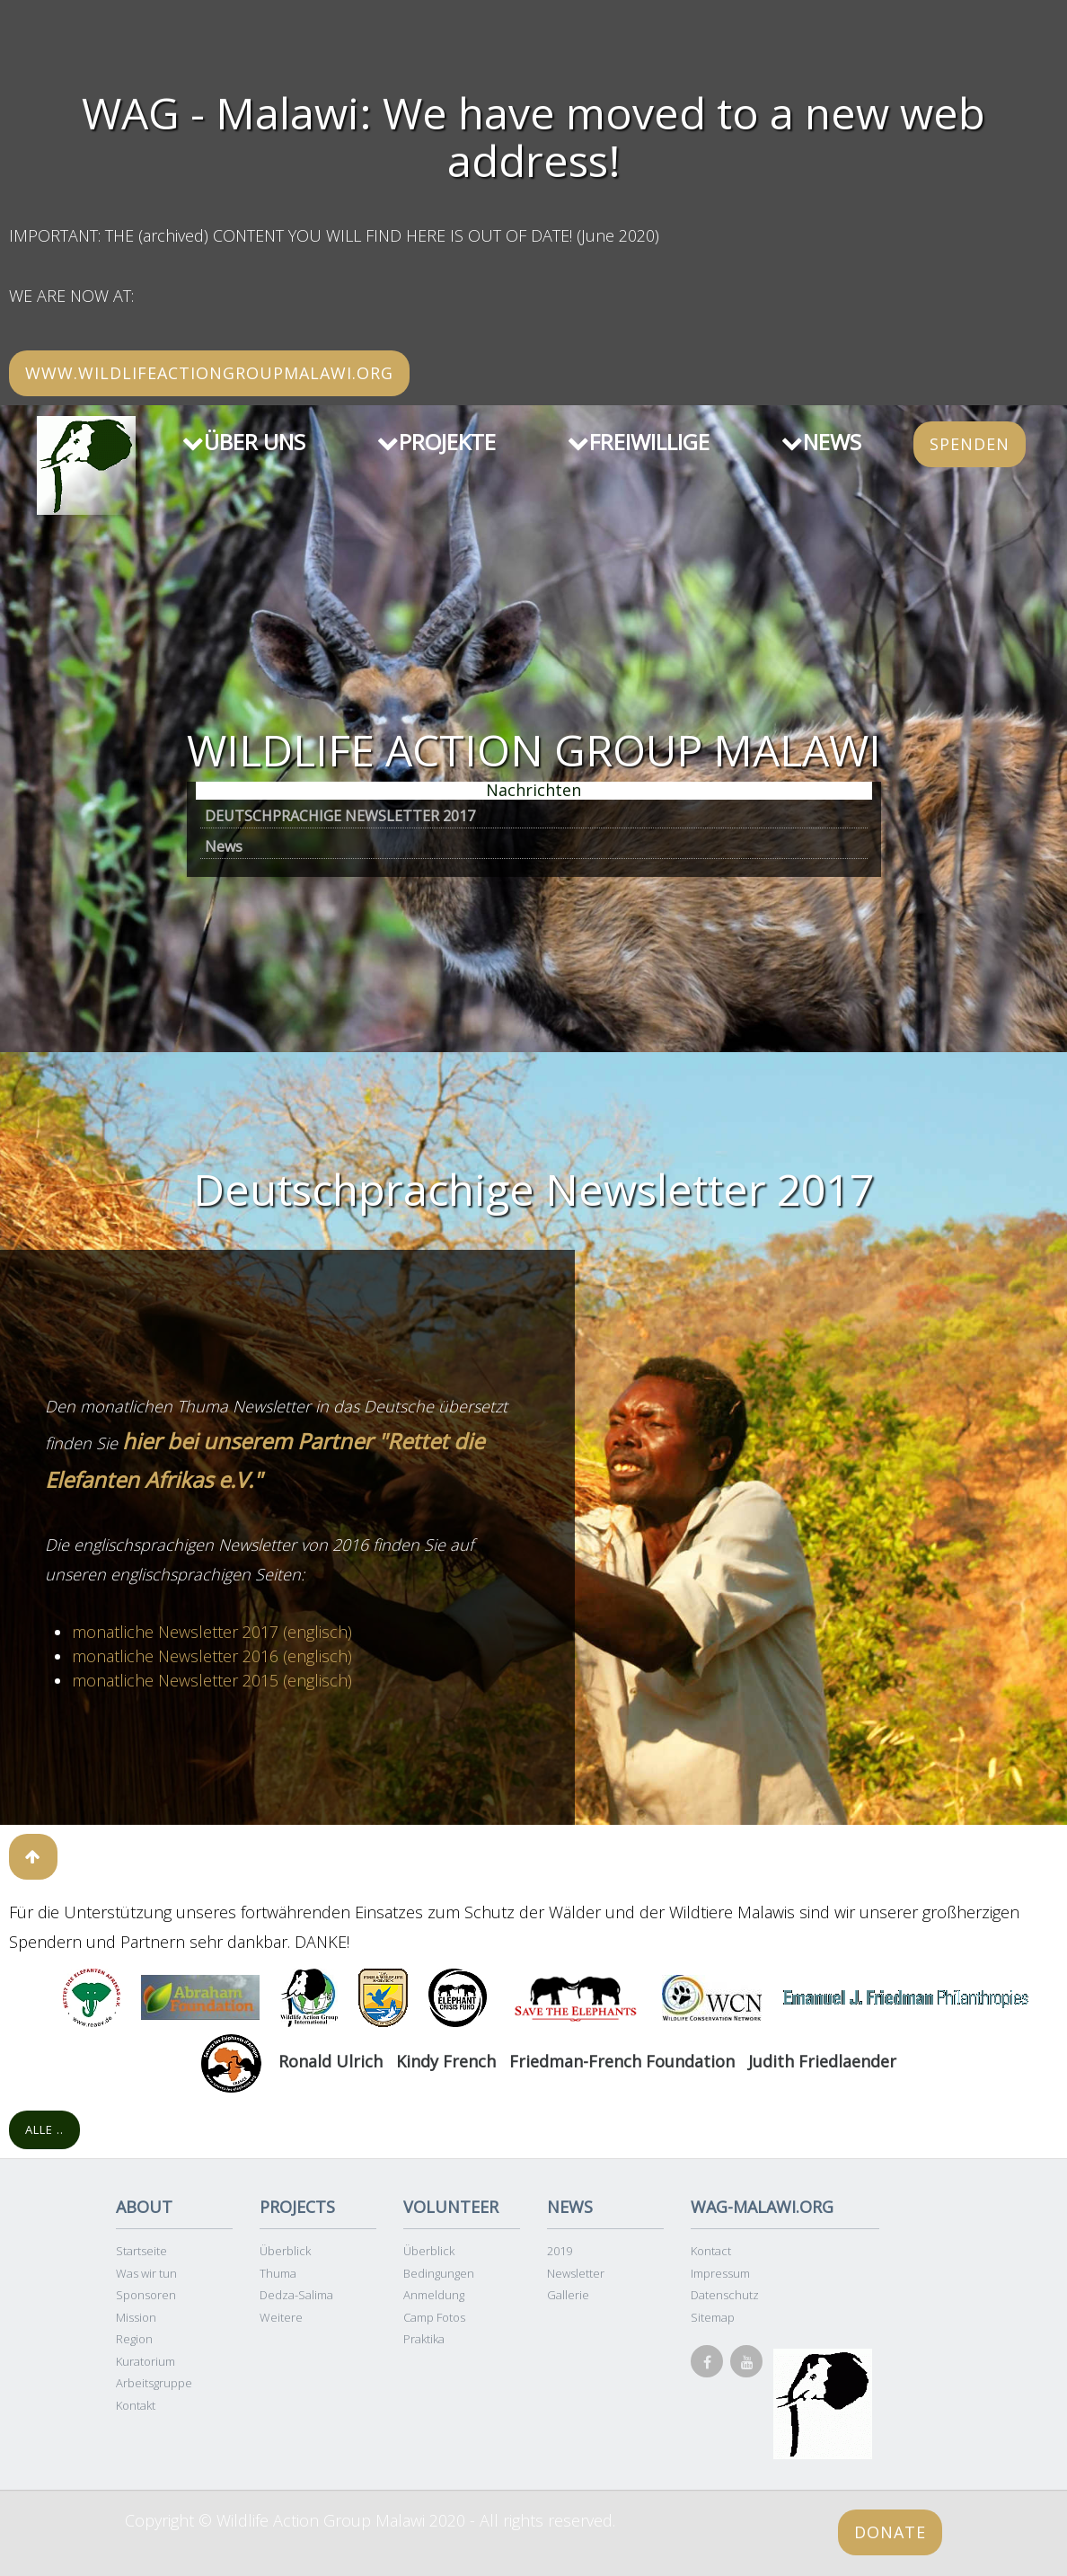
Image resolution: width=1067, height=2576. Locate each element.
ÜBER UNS (243, 441)
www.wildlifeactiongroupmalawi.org (209, 373)
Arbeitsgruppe (154, 2383)
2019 (559, 2251)
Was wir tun (146, 2273)
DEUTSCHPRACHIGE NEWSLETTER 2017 (340, 816)
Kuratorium (145, 2361)
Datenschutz (725, 2295)
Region (134, 2339)
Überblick (285, 2251)
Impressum (720, 2273)
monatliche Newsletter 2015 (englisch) (212, 1680)
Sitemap (713, 2317)
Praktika (424, 2339)
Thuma (278, 2273)
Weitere (281, 2317)
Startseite (141, 2251)
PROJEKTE (436, 441)
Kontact (711, 2251)
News (223, 846)
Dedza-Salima (296, 2295)
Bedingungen (438, 2273)
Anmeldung (433, 2295)
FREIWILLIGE (639, 441)
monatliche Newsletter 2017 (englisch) (212, 1631)
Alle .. (44, 2129)
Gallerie (568, 2295)
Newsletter (575, 2273)
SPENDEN (970, 444)
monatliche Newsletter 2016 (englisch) (212, 1656)
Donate (890, 2532)
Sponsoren (146, 2295)
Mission (136, 2317)
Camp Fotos (434, 2317)
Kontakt (135, 2405)
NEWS (821, 441)
